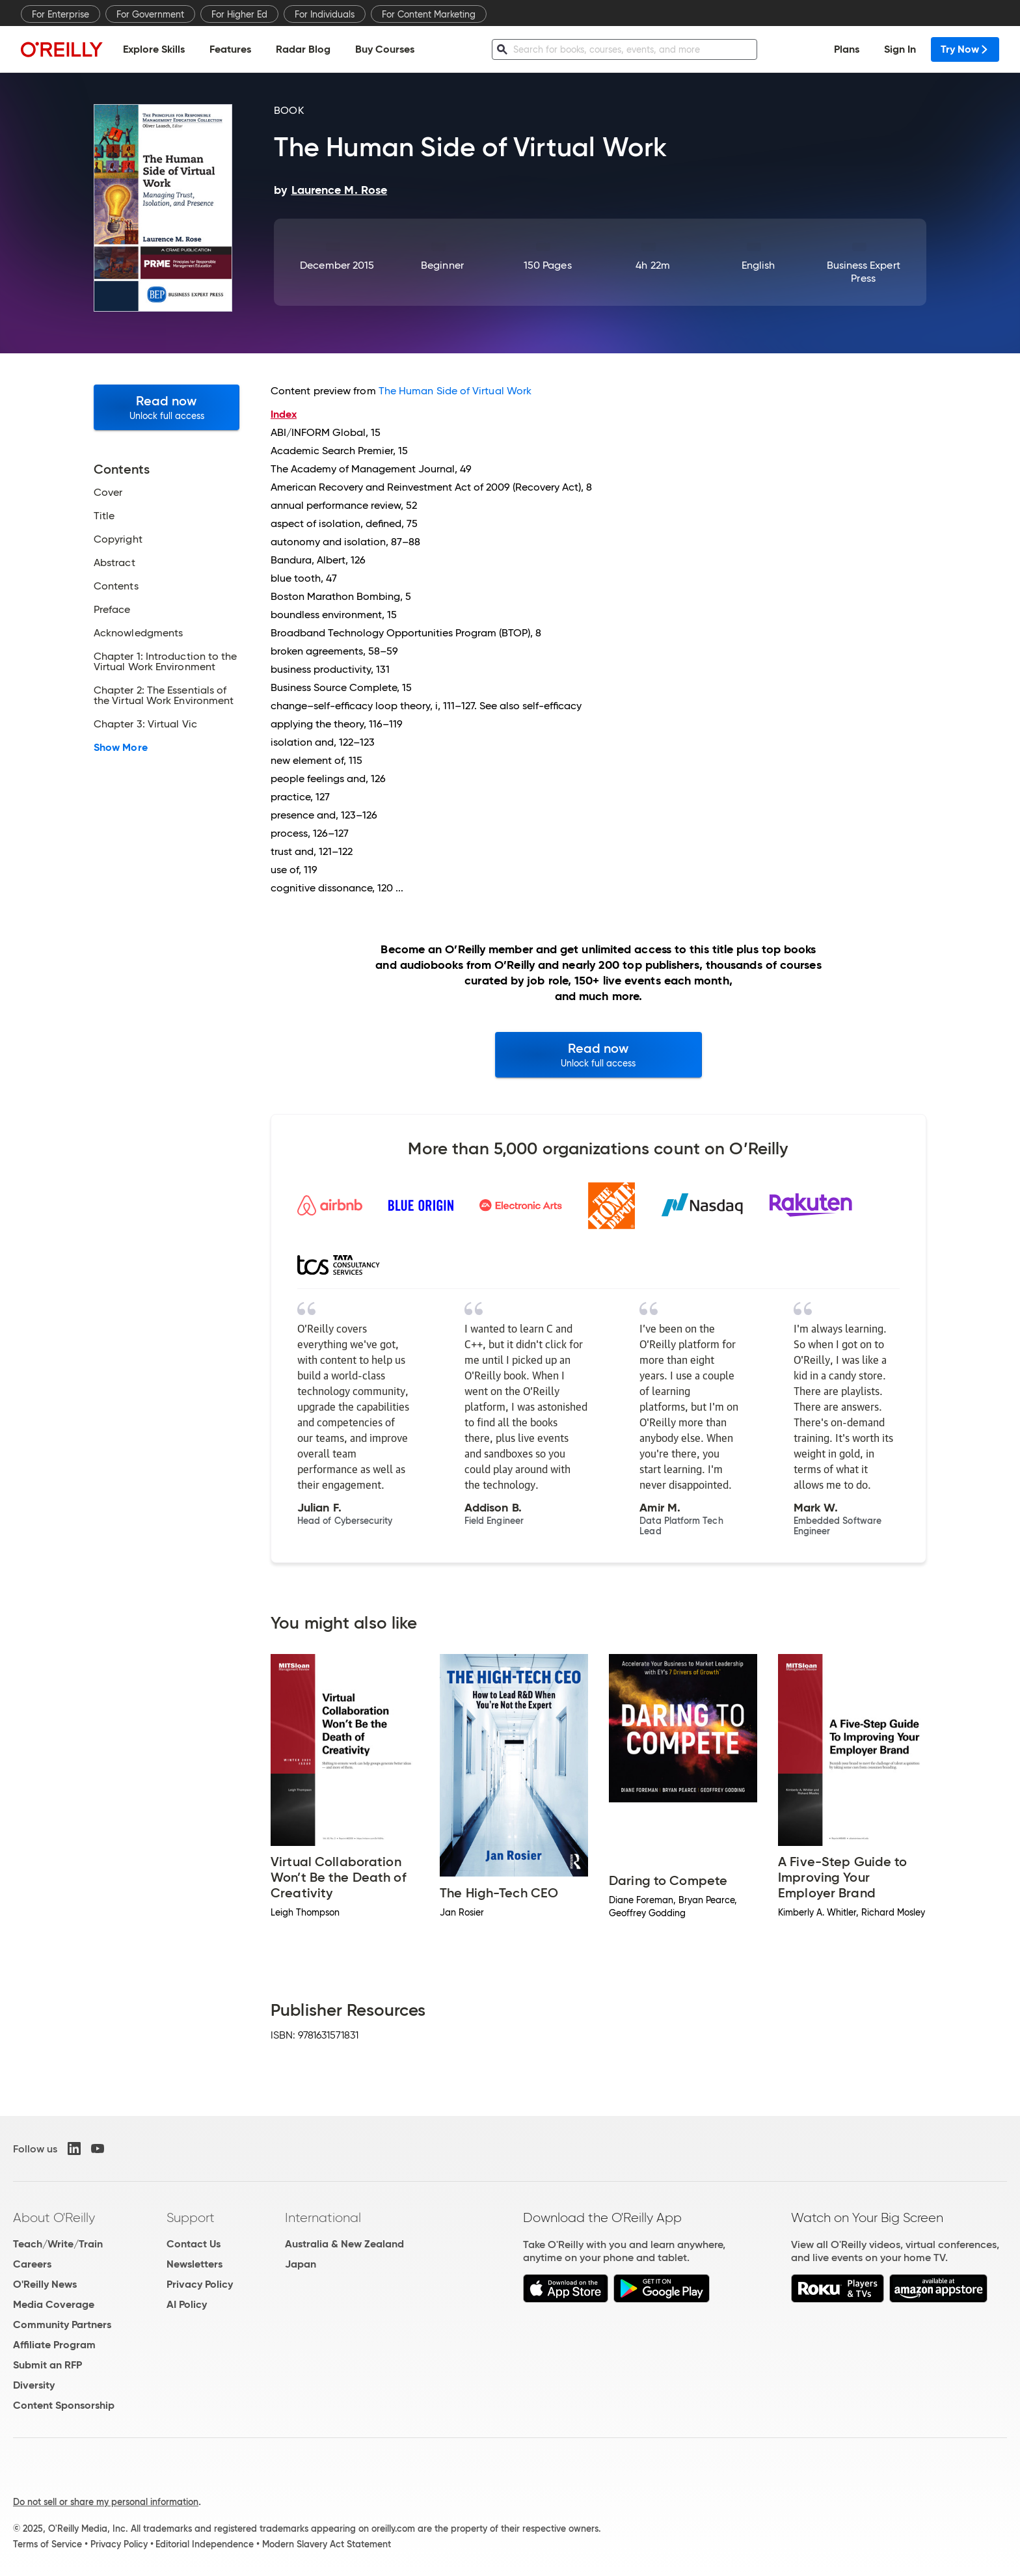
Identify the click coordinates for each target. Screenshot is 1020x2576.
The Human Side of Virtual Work (455, 391)
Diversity (34, 2385)
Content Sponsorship (63, 2405)
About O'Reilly (54, 2217)
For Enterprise (60, 14)
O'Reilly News (45, 2284)
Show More (121, 747)
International (323, 2217)
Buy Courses (384, 49)
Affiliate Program (54, 2345)
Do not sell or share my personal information (105, 2502)
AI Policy (187, 2304)
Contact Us (194, 2244)
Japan (300, 2264)
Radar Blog (303, 49)
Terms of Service (47, 2544)
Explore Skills (154, 49)
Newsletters (194, 2264)
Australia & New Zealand (344, 2244)
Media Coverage (53, 2304)
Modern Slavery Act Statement (326, 2544)
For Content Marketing (429, 14)
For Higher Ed (239, 14)
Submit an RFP (47, 2365)
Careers (32, 2264)
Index (284, 414)
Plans (846, 49)
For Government (150, 14)
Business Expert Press (863, 271)
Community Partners (62, 2324)
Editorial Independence (204, 2544)
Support (191, 2217)
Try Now (965, 49)
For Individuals (325, 14)
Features (230, 49)
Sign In (900, 49)
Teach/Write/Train (58, 2244)
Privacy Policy (200, 2284)
